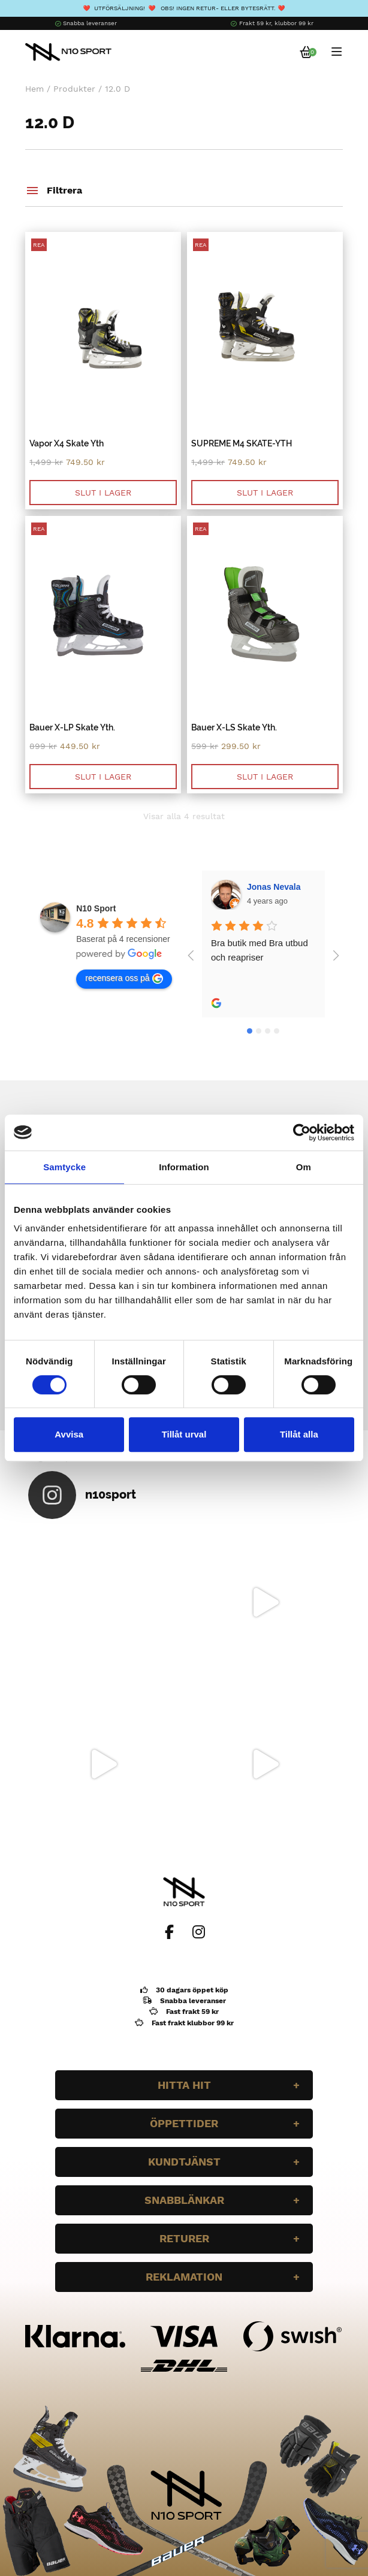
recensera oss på (123, 978)
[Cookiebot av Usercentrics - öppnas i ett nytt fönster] (301, 1132)
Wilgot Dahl (271, 887)
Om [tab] (303, 1167)
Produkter (74, 88)
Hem (34, 88)
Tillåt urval (184, 1434)
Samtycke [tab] (64, 1167)
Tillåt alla (299, 1434)
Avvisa (69, 1434)
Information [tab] (184, 1167)
